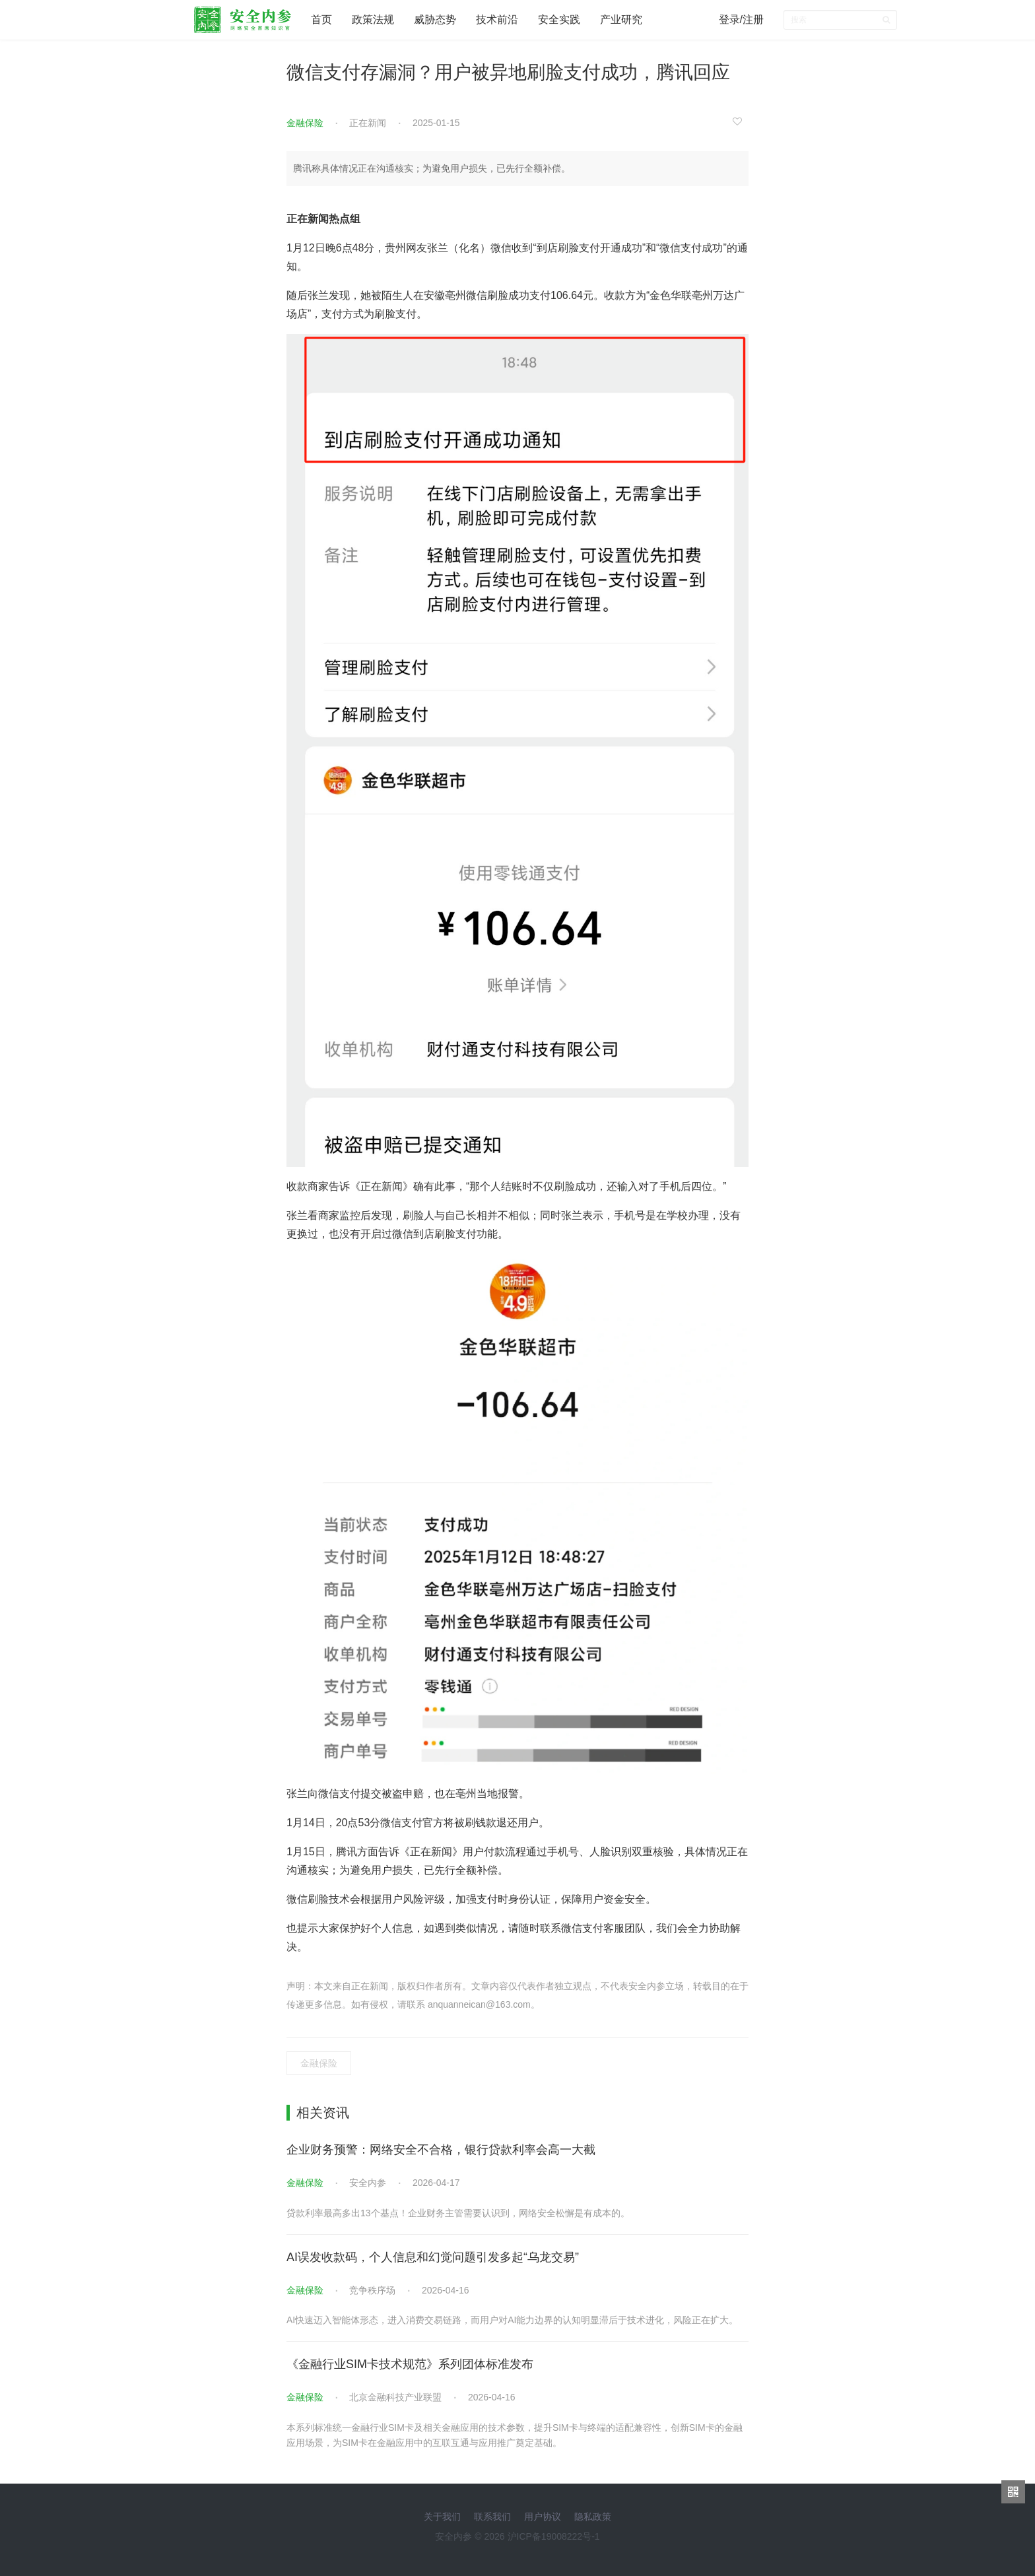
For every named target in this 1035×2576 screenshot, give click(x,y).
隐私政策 (592, 2516)
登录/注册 (741, 19)
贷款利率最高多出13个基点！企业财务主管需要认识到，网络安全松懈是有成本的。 (458, 2213)
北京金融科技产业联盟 (395, 2397)
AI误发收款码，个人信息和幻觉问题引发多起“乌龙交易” (432, 2257)
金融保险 (304, 122)
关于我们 (442, 2516)
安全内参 (367, 2182)
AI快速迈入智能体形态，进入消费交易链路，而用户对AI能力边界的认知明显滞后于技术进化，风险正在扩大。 (512, 2320)
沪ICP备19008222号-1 (554, 2536)
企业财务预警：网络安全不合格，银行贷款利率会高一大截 (440, 2149)
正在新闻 (367, 122)
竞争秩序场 (372, 2290)
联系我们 (492, 2516)
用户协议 (542, 2516)
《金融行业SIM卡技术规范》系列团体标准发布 (409, 2364)
